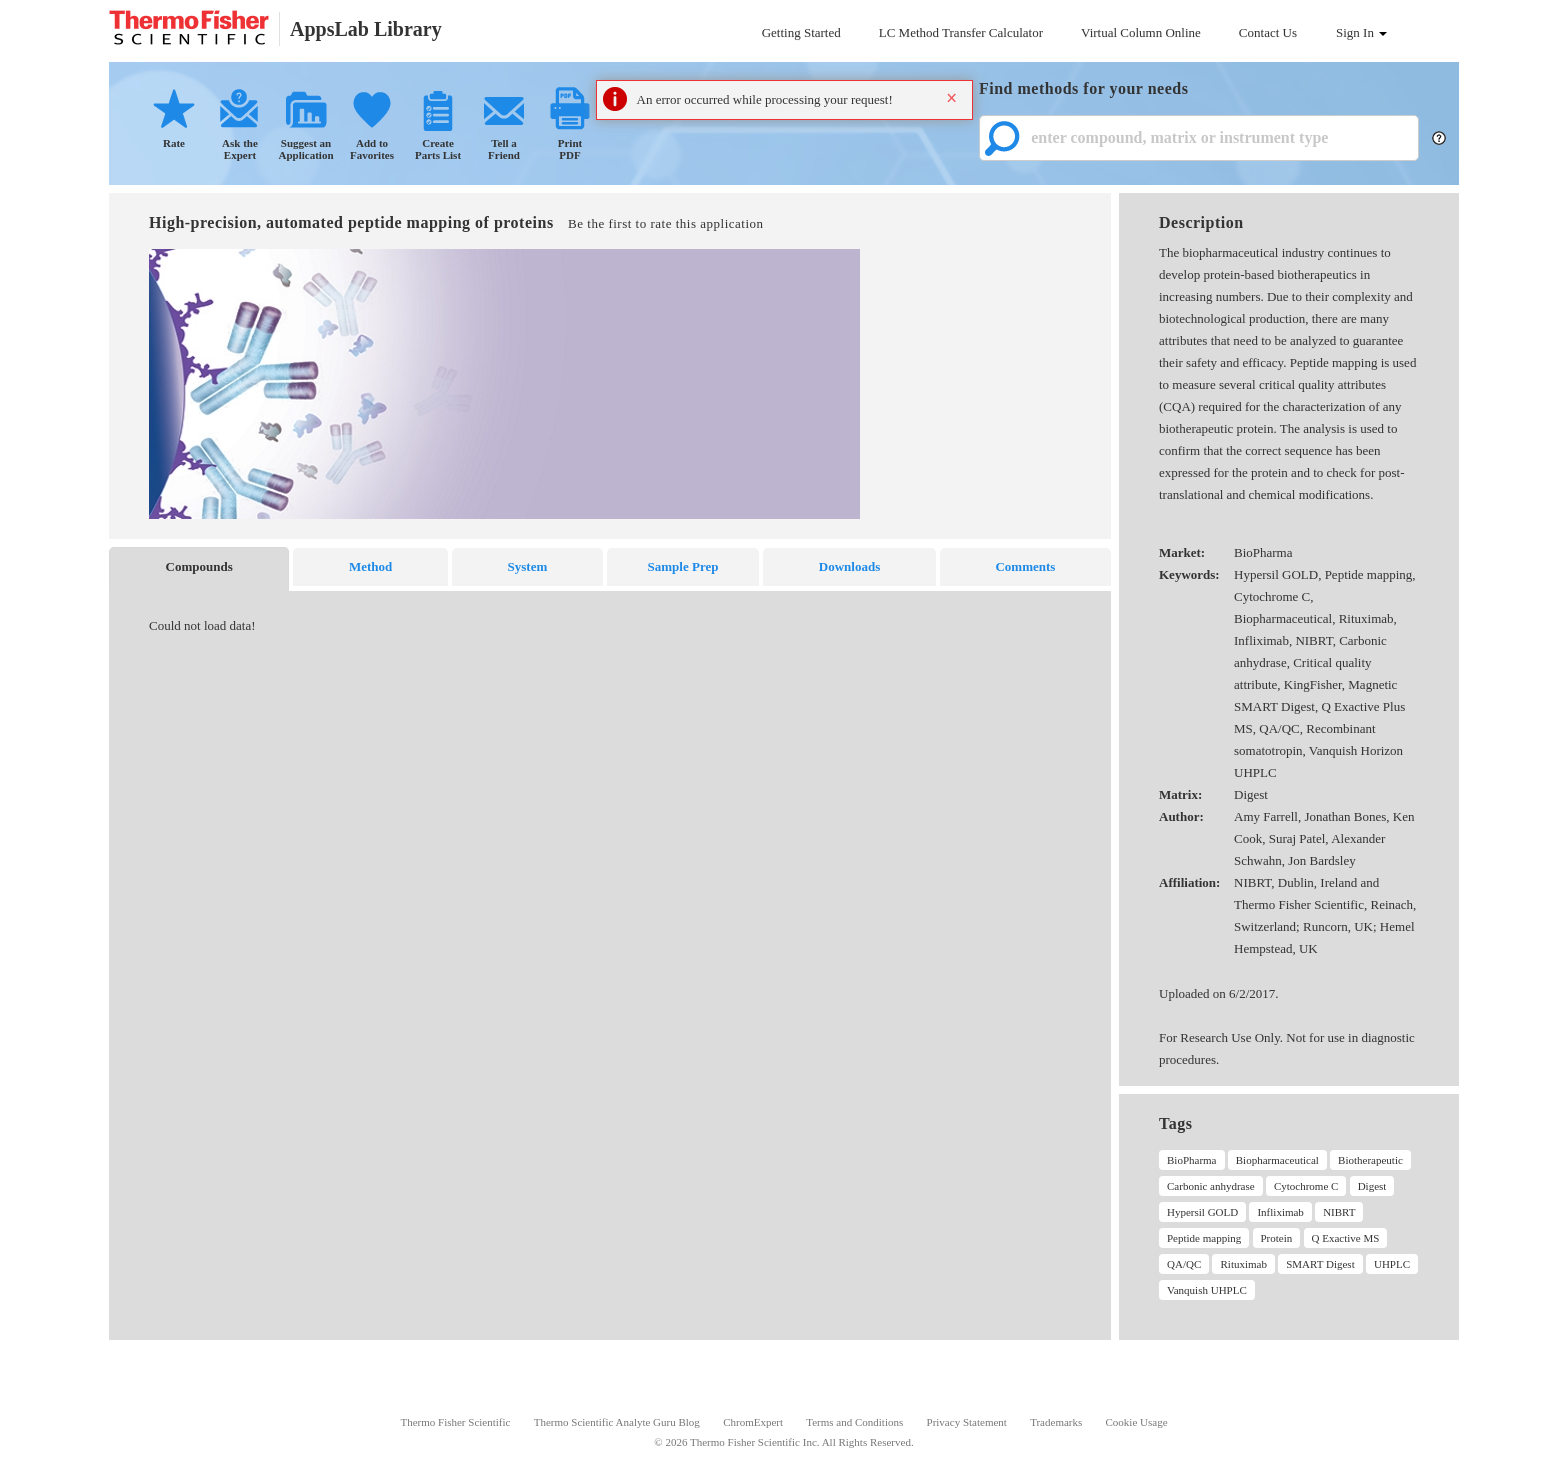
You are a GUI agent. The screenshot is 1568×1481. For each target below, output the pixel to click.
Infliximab (1280, 1212)
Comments (1025, 566)
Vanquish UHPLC (1207, 1290)
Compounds (199, 566)
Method (370, 566)
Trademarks (1056, 1422)
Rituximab (1243, 1264)
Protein (1277, 1238)
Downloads (849, 566)
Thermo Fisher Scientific (455, 1422)
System (528, 566)
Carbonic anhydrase (1211, 1186)
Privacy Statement (967, 1422)
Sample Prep (683, 566)
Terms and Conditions (854, 1422)
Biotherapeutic (1370, 1160)
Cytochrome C (1306, 1186)
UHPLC (1392, 1264)
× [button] (951, 98)
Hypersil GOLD (1202, 1212)
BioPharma (1192, 1160)
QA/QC (1184, 1264)
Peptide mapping (1204, 1238)
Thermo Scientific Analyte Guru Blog (617, 1422)
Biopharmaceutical (1277, 1160)
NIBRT (1339, 1212)
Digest (1372, 1186)
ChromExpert (753, 1422)
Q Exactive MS (1346, 1238)
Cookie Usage (1137, 1422)
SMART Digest (1320, 1264)
